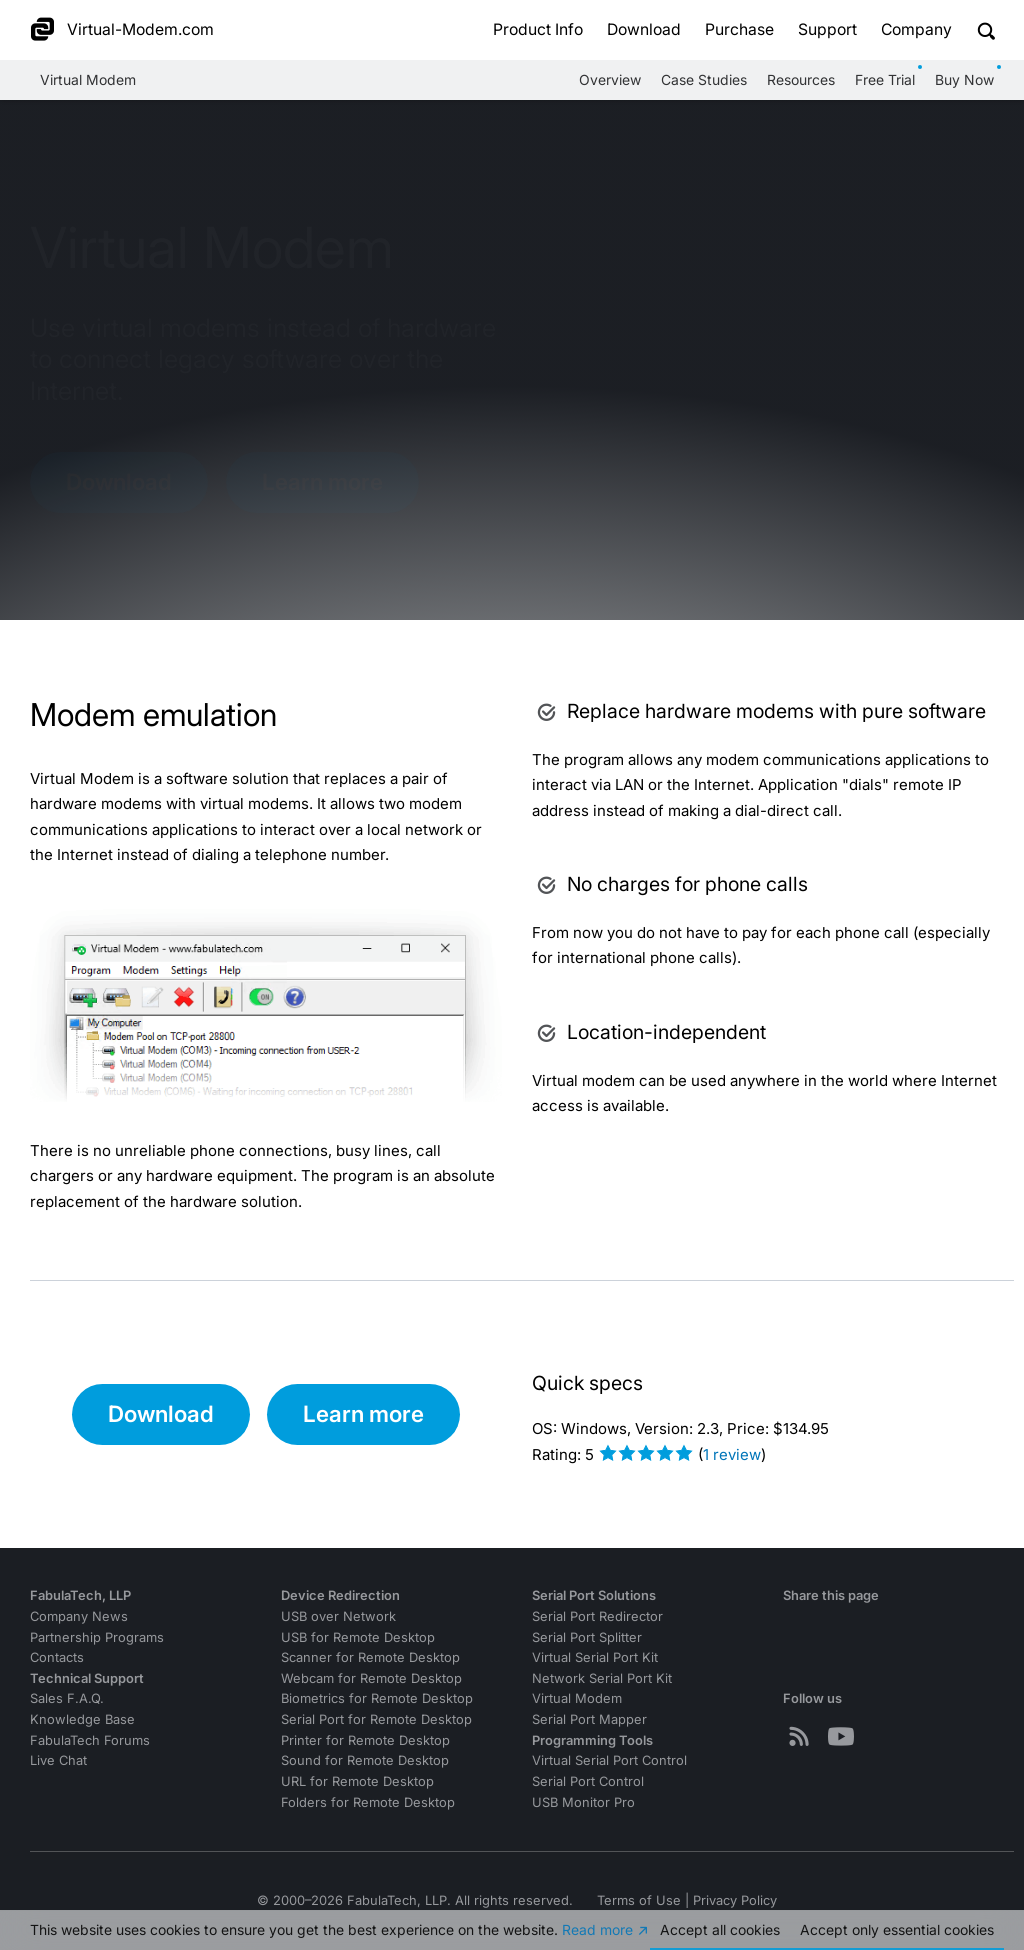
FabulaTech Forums (90, 1740)
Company (916, 29)
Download (644, 29)
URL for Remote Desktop (357, 1781)
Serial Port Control (588, 1781)
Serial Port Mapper (589, 1719)
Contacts (57, 1657)
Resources (801, 79)
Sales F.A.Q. (67, 1698)
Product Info (538, 29)
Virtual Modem (88, 79)
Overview (610, 79)
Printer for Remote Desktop (365, 1740)
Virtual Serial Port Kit (595, 1657)
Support (827, 29)
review (732, 1454)
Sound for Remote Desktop (365, 1760)
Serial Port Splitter (587, 1637)
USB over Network (338, 1616)
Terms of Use (639, 1900)
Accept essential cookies (897, 1929)
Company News (79, 1616)
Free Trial (885, 79)
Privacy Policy (735, 1900)
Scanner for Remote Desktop (370, 1657)
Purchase (739, 29)
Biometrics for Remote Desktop (377, 1698)
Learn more (322, 481)
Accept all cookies (720, 1929)
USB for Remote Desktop (358, 1637)
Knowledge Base (82, 1719)
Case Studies (704, 79)
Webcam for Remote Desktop (371, 1678)
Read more (597, 1929)
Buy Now (964, 79)
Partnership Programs (97, 1637)
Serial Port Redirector (597, 1616)
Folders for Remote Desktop (368, 1802)
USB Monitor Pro (583, 1802)
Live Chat (58, 1760)
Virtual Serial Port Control (609, 1760)
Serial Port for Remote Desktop (376, 1719)
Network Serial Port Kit (602, 1678)
